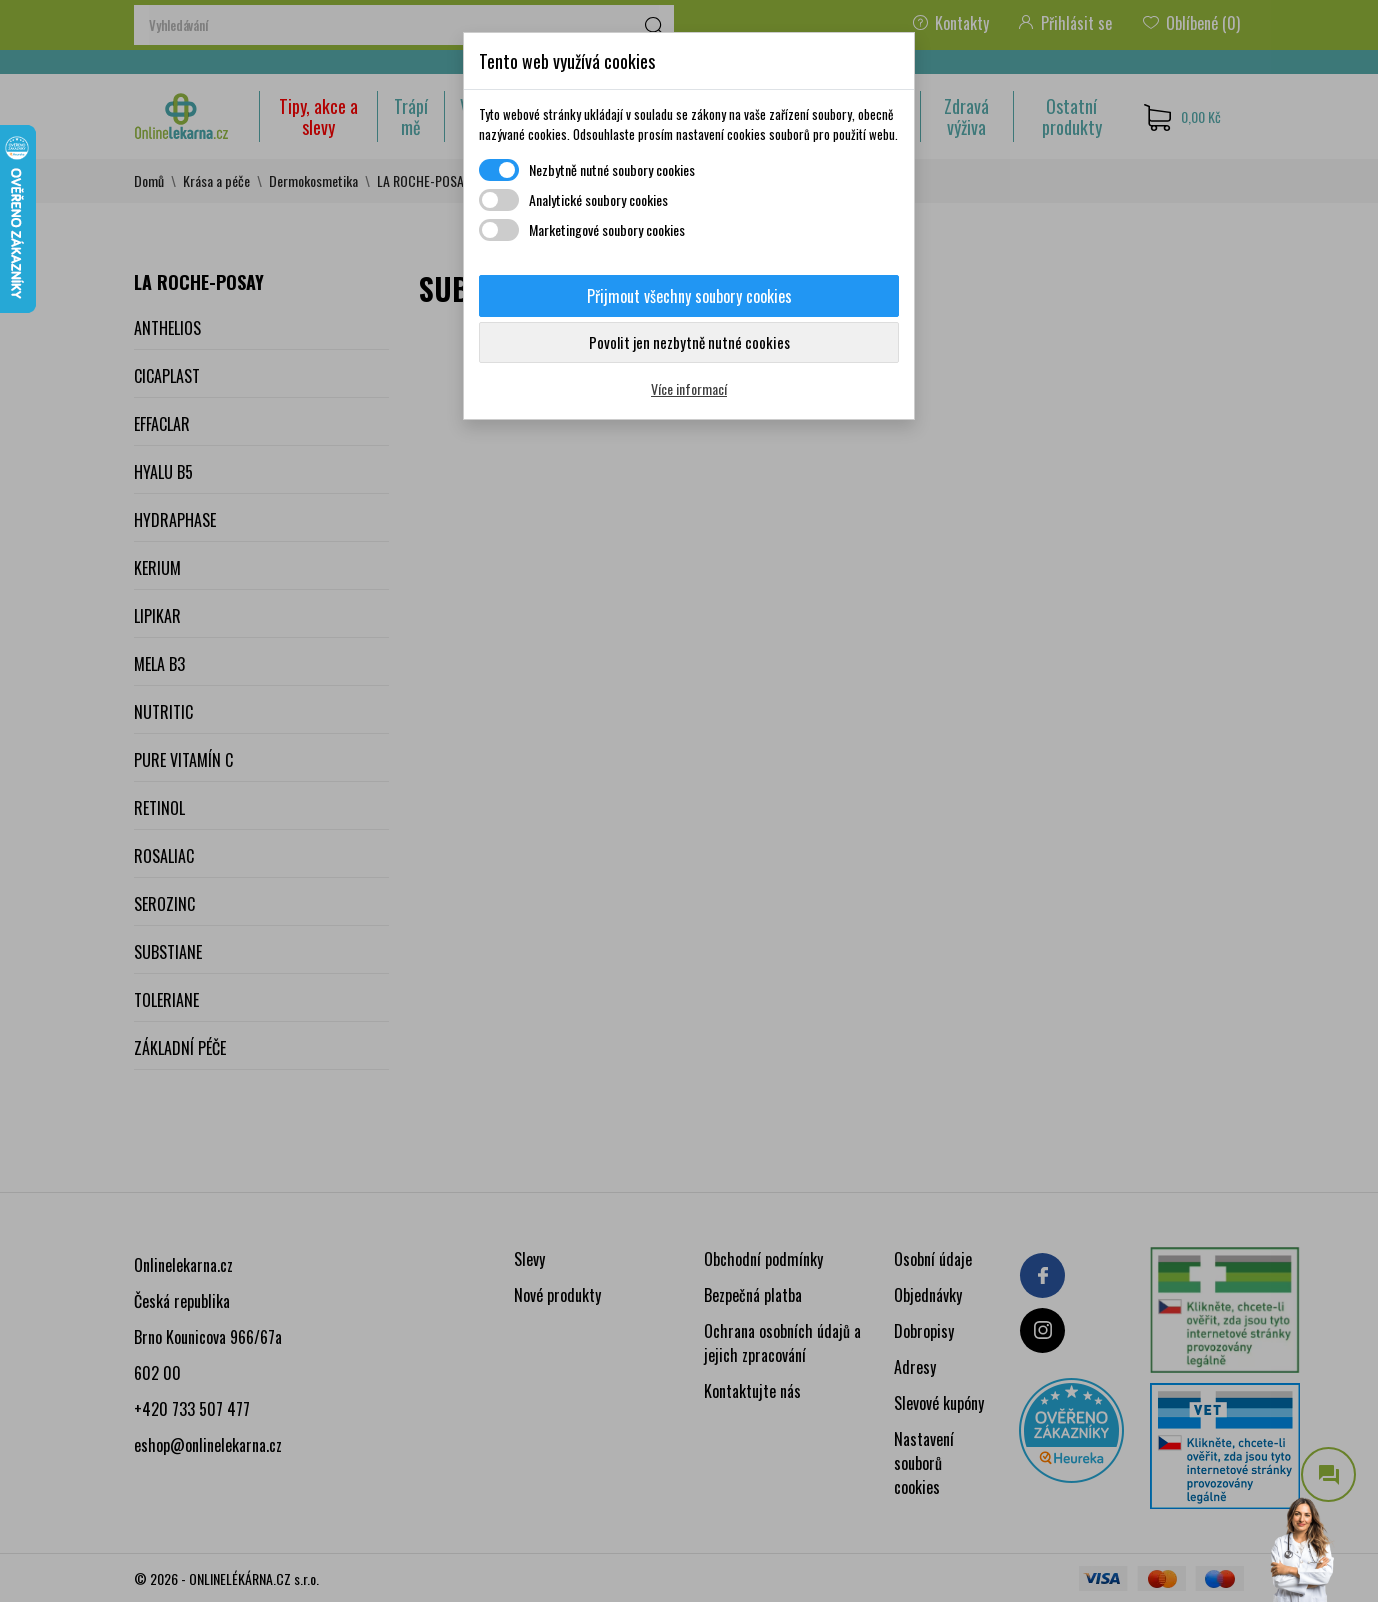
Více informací (689, 388)
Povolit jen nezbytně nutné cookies (689, 342)
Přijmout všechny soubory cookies (689, 296)
